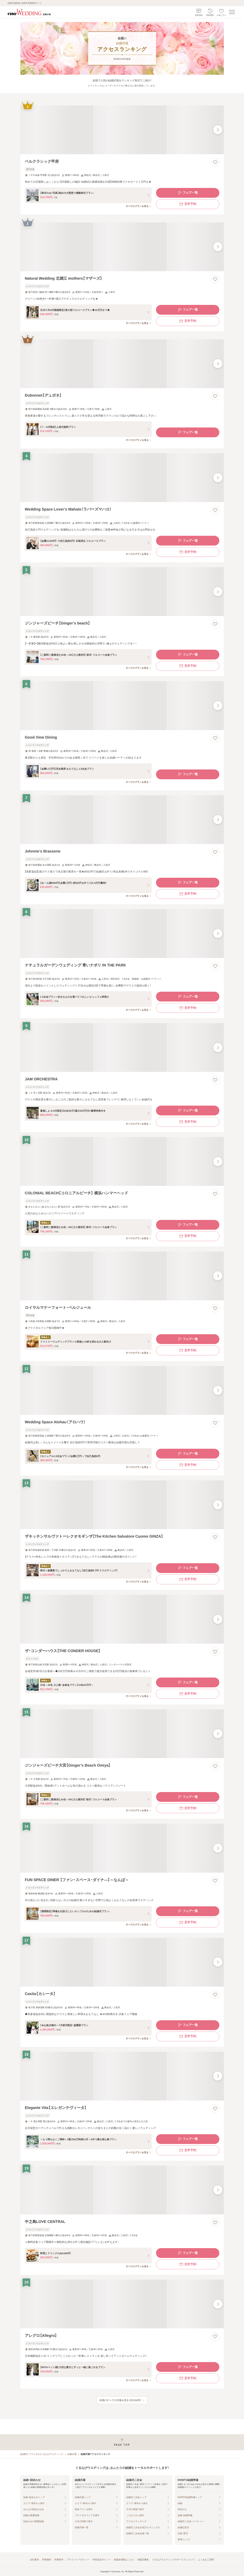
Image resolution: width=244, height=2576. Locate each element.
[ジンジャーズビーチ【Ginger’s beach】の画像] (122, 591)
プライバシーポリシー (78, 2559)
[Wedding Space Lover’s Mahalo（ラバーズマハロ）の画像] (122, 477)
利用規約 (46, 2559)
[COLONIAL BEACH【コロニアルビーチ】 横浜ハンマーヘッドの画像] (122, 1161)
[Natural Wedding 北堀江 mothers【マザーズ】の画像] (122, 246)
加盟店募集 (143, 2559)
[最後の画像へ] (217, 129)
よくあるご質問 (206, 2559)
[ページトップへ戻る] (122, 2442)
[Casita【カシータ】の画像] (122, 1962)
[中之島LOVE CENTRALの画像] (122, 2190)
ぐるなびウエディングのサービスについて (173, 2559)
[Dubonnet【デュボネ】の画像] (122, 363)
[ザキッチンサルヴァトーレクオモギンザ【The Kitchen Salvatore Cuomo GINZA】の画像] (122, 1504)
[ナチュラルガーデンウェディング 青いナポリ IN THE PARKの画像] (122, 933)
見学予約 (187, 204)
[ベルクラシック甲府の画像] (122, 129)
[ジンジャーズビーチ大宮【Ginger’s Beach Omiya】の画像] (122, 1733)
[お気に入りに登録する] (215, 162)
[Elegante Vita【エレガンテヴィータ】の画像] (122, 2076)
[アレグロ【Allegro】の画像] (122, 2304)
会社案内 (34, 2559)
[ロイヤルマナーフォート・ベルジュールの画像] (122, 1276)
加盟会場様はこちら (124, 2559)
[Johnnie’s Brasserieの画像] (122, 819)
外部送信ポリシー (102, 2559)
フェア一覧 (187, 193)
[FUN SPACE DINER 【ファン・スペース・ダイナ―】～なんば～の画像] (122, 1848)
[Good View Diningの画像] (122, 705)
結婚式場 (71, 2454)
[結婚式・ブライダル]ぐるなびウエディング (41, 2454)
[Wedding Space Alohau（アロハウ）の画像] (122, 1390)
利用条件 (58, 2559)
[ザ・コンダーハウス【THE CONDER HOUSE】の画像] (122, 1619)
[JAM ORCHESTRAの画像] (122, 1047)
